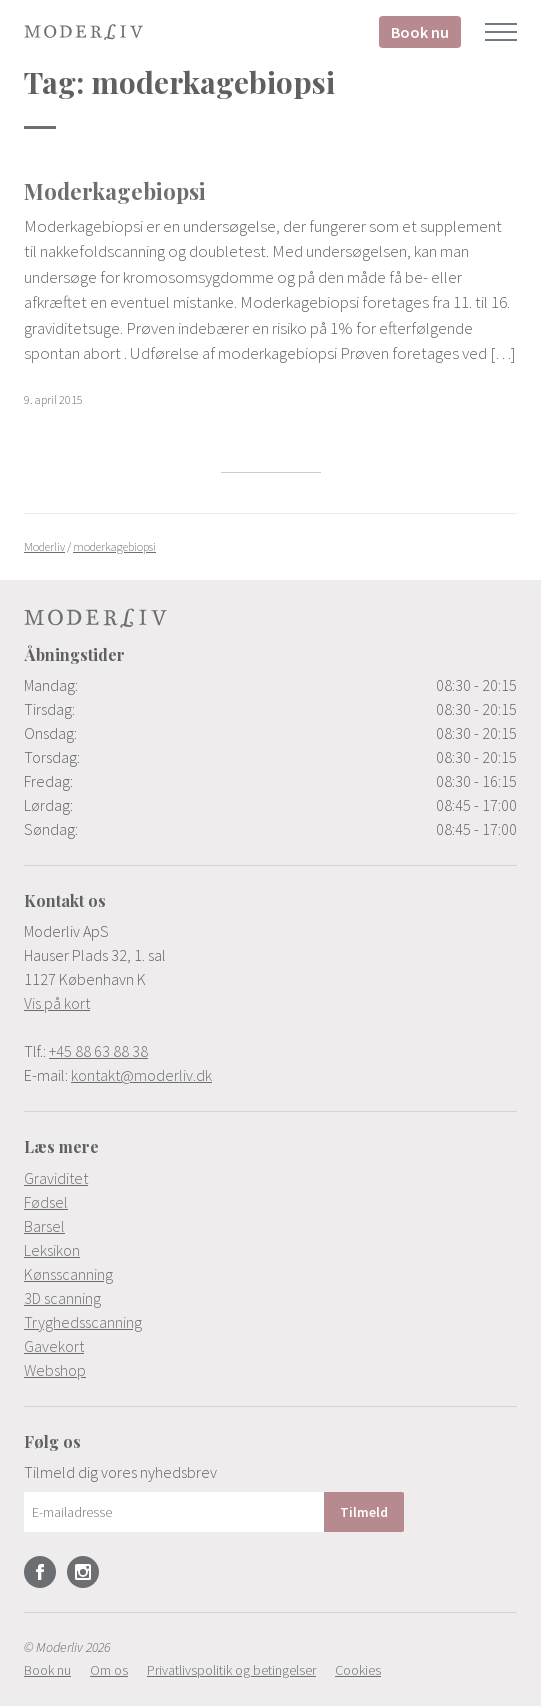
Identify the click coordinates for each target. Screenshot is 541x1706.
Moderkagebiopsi (115, 191)
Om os (109, 1670)
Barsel (44, 1226)
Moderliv (84, 32)
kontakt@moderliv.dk (141, 1075)
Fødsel (46, 1202)
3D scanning (62, 1298)
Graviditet (56, 1178)
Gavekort (54, 1346)
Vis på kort (57, 1003)
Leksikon (52, 1250)
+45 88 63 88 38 (98, 1051)
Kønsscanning (68, 1274)
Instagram (83, 1572)
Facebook (40, 1572)
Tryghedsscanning (83, 1322)
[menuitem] (270, 1178)
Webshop (55, 1370)
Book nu (420, 32)
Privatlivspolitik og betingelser (231, 1670)
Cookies (358, 1670)
